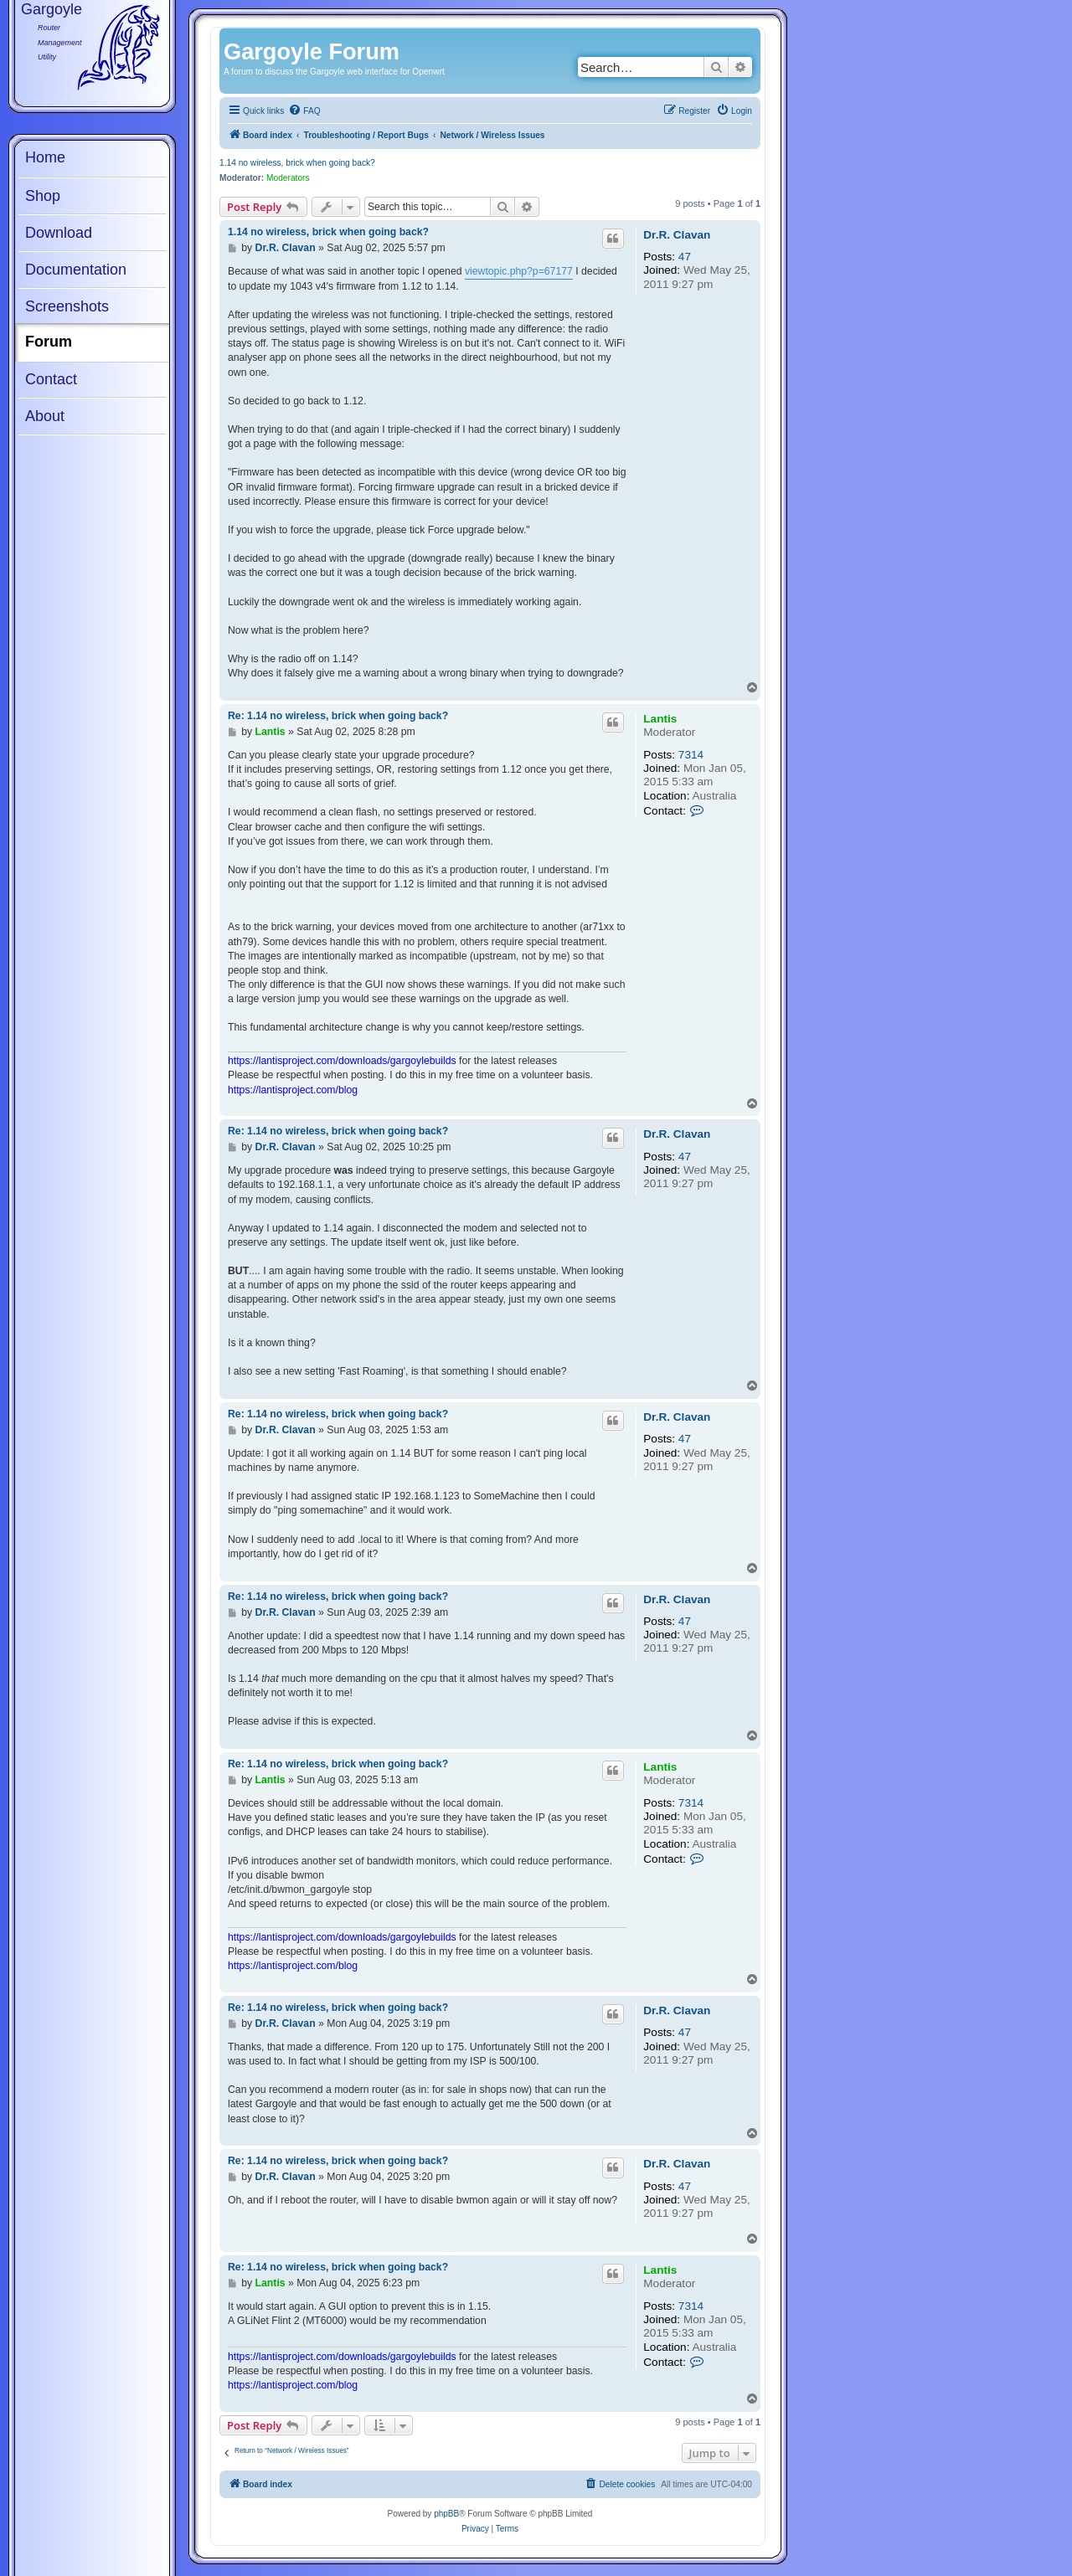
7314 (691, 754)
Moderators (288, 178)
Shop (42, 196)
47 (684, 256)
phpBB (446, 2513)
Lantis (660, 718)
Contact (51, 379)
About (44, 416)
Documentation (75, 269)
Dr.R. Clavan (676, 235)
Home (45, 157)
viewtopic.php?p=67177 (519, 271)
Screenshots (67, 306)
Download (58, 232)
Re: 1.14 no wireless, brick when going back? (338, 716)
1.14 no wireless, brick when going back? (297, 162)
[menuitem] (304, 111)
